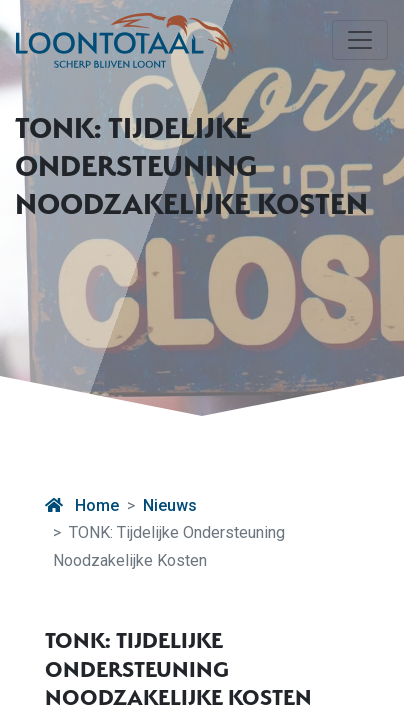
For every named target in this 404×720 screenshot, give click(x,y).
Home (82, 505)
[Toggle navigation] (360, 40)
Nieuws (170, 505)
